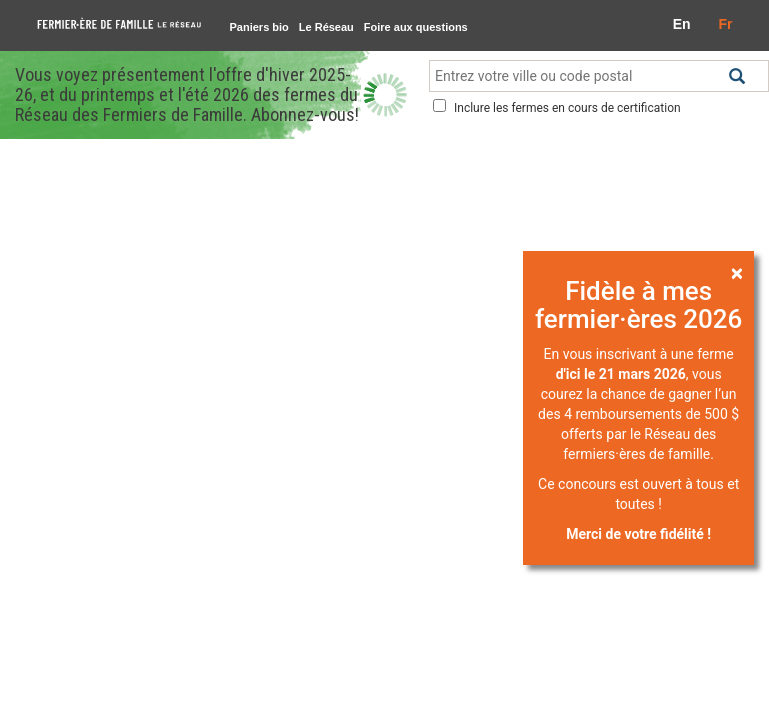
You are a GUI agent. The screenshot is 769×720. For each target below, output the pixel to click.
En (682, 24)
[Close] (737, 272)
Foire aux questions (416, 27)
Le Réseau (326, 27)
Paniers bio (259, 27)
